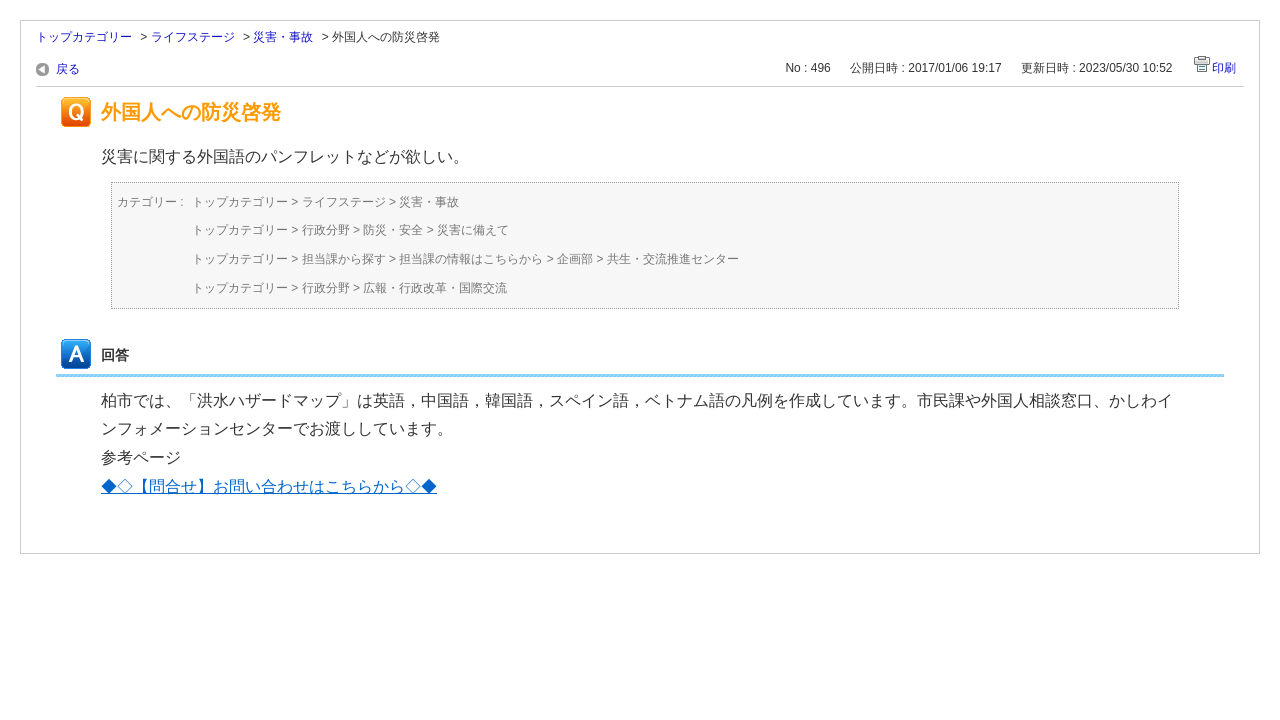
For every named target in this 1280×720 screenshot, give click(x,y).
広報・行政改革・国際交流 (435, 288)
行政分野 (326, 230)
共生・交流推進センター (673, 259)
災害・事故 (283, 37)
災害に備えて (473, 230)
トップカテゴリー (84, 37)
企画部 (575, 259)
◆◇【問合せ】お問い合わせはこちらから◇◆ (269, 486)
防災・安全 (393, 230)
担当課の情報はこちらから (471, 259)
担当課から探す (344, 259)
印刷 (1224, 68)
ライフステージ (193, 37)
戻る (68, 69)
